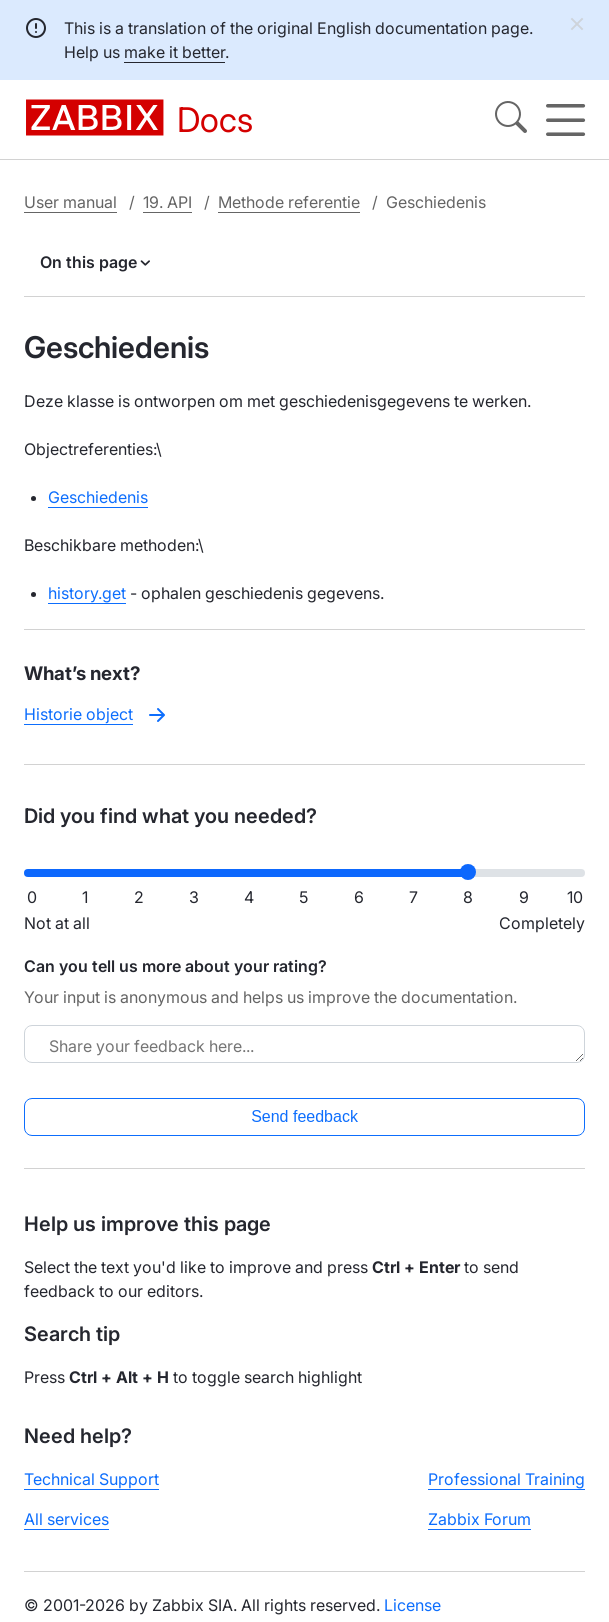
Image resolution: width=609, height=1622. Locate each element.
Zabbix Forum (479, 1519)
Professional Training (506, 1479)
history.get (87, 593)
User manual (70, 202)
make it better (174, 52)
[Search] (511, 120)
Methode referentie (289, 202)
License (412, 1605)
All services (66, 1519)
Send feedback (304, 1116)
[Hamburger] (565, 120)
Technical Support (91, 1479)
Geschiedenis (98, 497)
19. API (167, 202)
